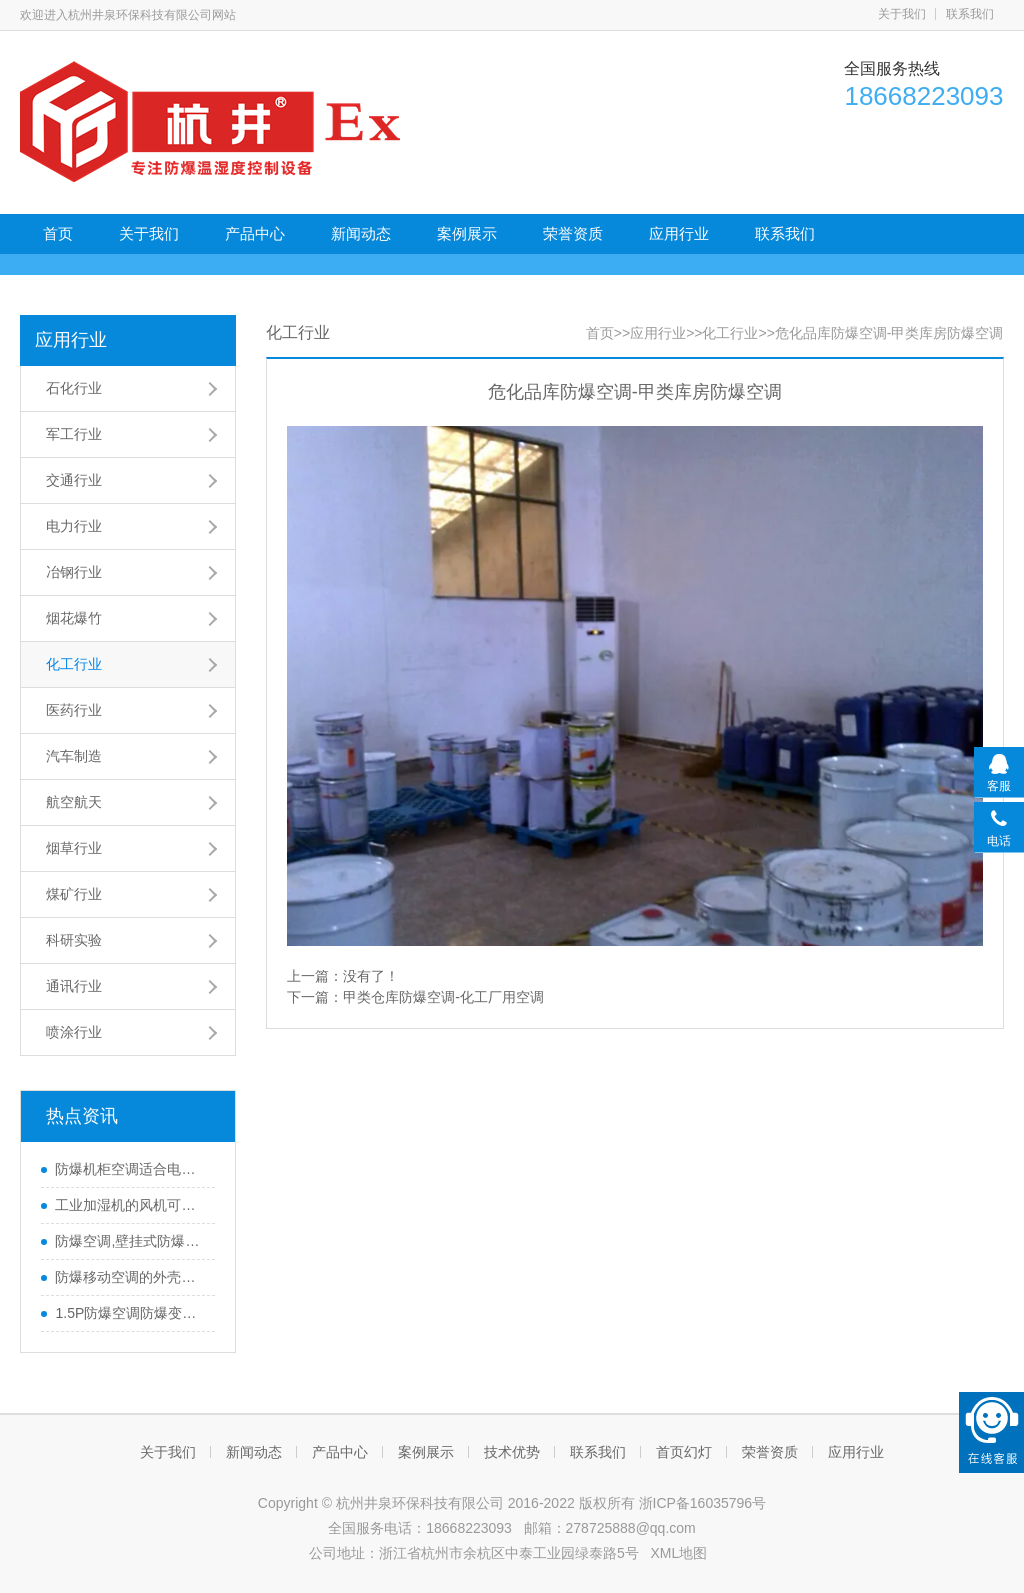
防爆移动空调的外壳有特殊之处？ (130, 1277)
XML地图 (678, 1553)
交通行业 (74, 480)
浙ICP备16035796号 (703, 1503)
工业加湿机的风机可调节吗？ (130, 1205)
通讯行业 (74, 986)
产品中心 (255, 233)
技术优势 (512, 1452)
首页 (58, 233)
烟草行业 (74, 848)
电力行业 (74, 526)
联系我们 (970, 14)
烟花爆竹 (74, 618)
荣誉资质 (573, 233)
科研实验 (74, 940)
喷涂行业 (74, 1032)
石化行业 (74, 388)
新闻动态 (361, 233)
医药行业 (74, 710)
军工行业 (74, 434)
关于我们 (902, 14)
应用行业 (679, 233)
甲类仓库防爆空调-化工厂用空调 (443, 997)
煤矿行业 (74, 894)
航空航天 (74, 802)
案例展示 (467, 233)
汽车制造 (74, 756)
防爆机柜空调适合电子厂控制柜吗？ (130, 1169)
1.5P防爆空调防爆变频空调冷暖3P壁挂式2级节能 (130, 1313)
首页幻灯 (684, 1452)
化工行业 (74, 664)
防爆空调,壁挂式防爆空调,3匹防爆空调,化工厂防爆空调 (130, 1241)
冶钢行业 (74, 572)
